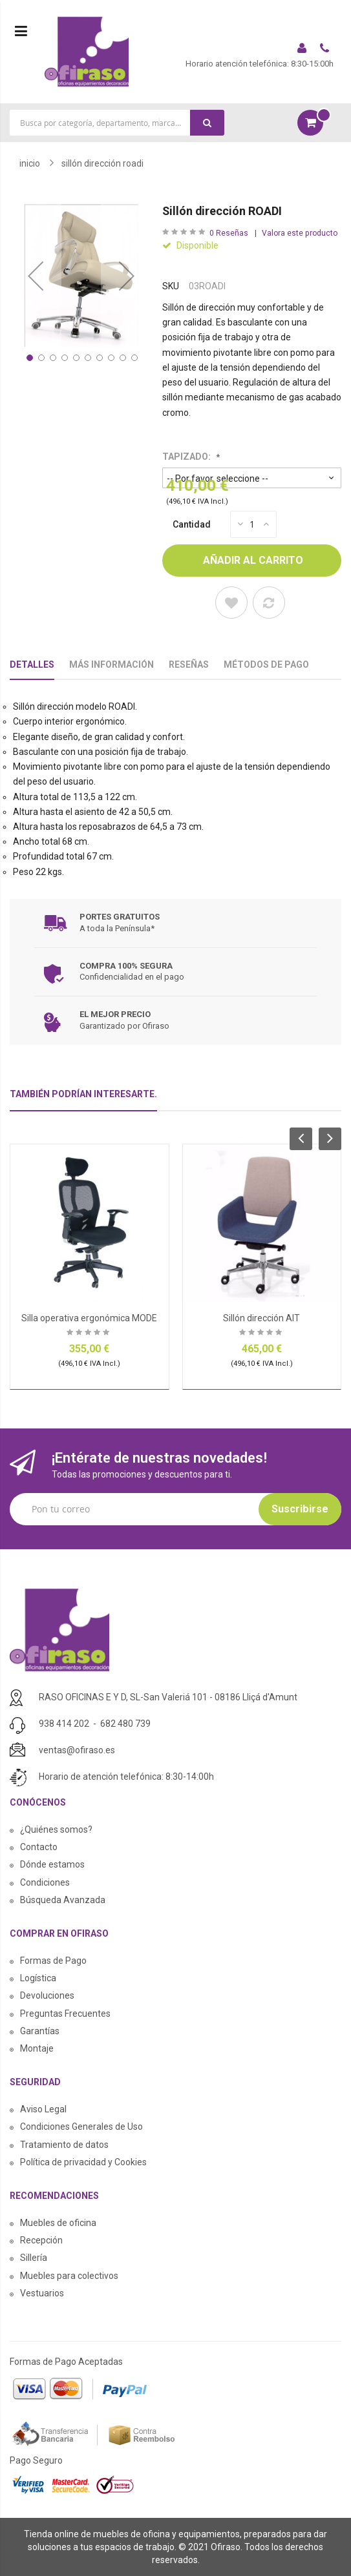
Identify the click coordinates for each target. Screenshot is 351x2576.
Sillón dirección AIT (261, 1318)
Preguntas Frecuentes (65, 2013)
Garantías (39, 2031)
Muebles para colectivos (69, 2276)
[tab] (83, 1099)
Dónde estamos (52, 1864)
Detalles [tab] (32, 664)
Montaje (37, 2048)
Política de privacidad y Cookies (83, 2162)
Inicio (29, 163)
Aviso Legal (43, 2109)
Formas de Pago (53, 1960)
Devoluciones (47, 1995)
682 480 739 (125, 1723)
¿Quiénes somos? (56, 1829)
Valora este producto (299, 233)
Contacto (39, 1847)
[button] (35, 275)
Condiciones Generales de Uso (81, 2126)
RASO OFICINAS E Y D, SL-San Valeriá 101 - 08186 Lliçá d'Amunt (168, 1697)
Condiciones (45, 1882)
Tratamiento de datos (64, 2144)
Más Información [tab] (111, 664)
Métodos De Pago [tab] (266, 664)
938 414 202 (64, 1723)
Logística (38, 1978)
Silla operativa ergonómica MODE (89, 1318)
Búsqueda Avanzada (62, 1900)
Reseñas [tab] (189, 664)
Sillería (33, 2257)
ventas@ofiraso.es (77, 1750)
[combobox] (117, 123)
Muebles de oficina (58, 2223)
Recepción (41, 2240)
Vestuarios (42, 2293)
